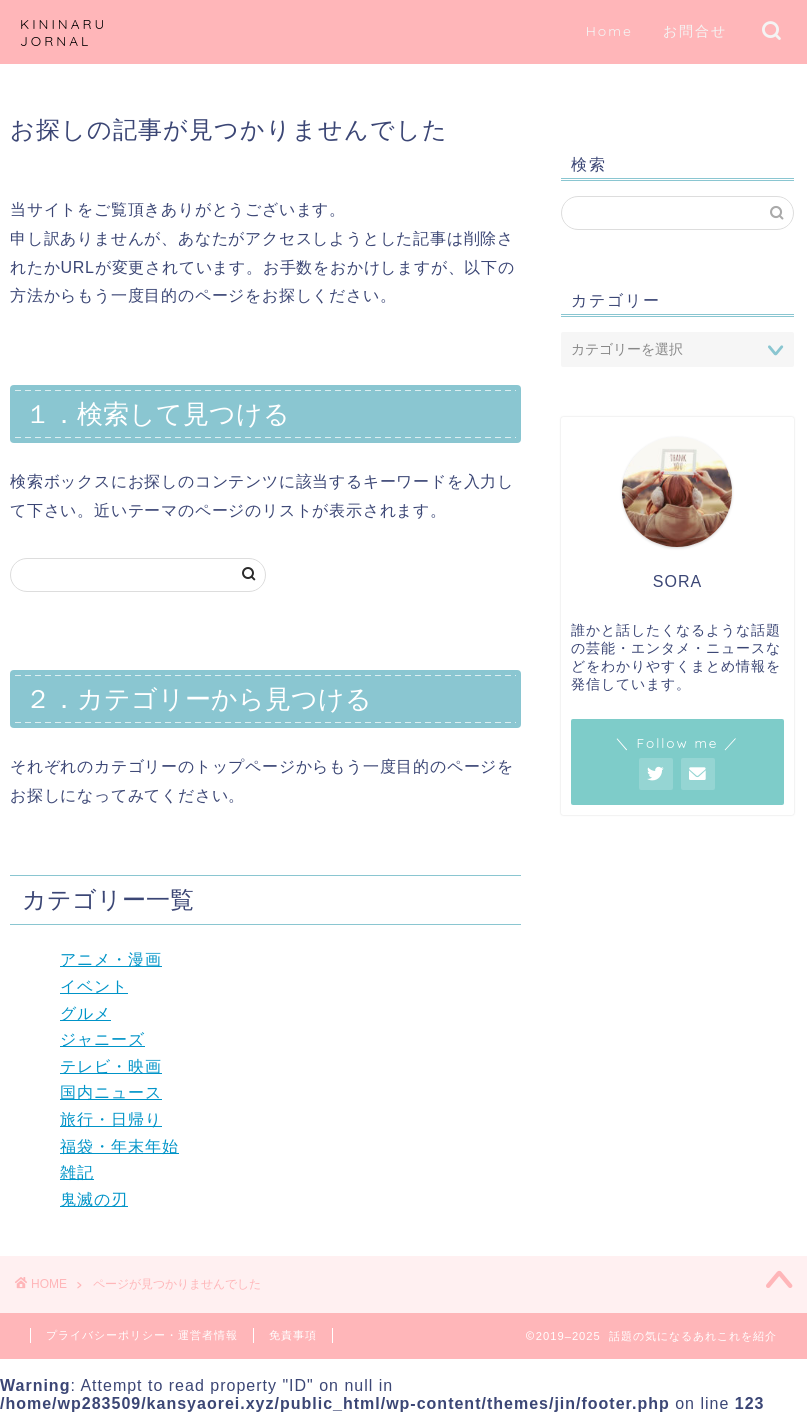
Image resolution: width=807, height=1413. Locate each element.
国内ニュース (111, 1092)
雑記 (77, 1172)
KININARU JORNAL (63, 32)
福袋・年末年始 (119, 1146)
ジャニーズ (102, 1039)
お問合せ (695, 31)
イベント (94, 986)
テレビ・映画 (111, 1066)
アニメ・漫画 (111, 959)
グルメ (85, 1013)
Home (609, 31)
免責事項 (293, 1335)
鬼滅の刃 (94, 1199)
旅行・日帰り (111, 1119)
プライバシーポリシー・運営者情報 (142, 1335)
